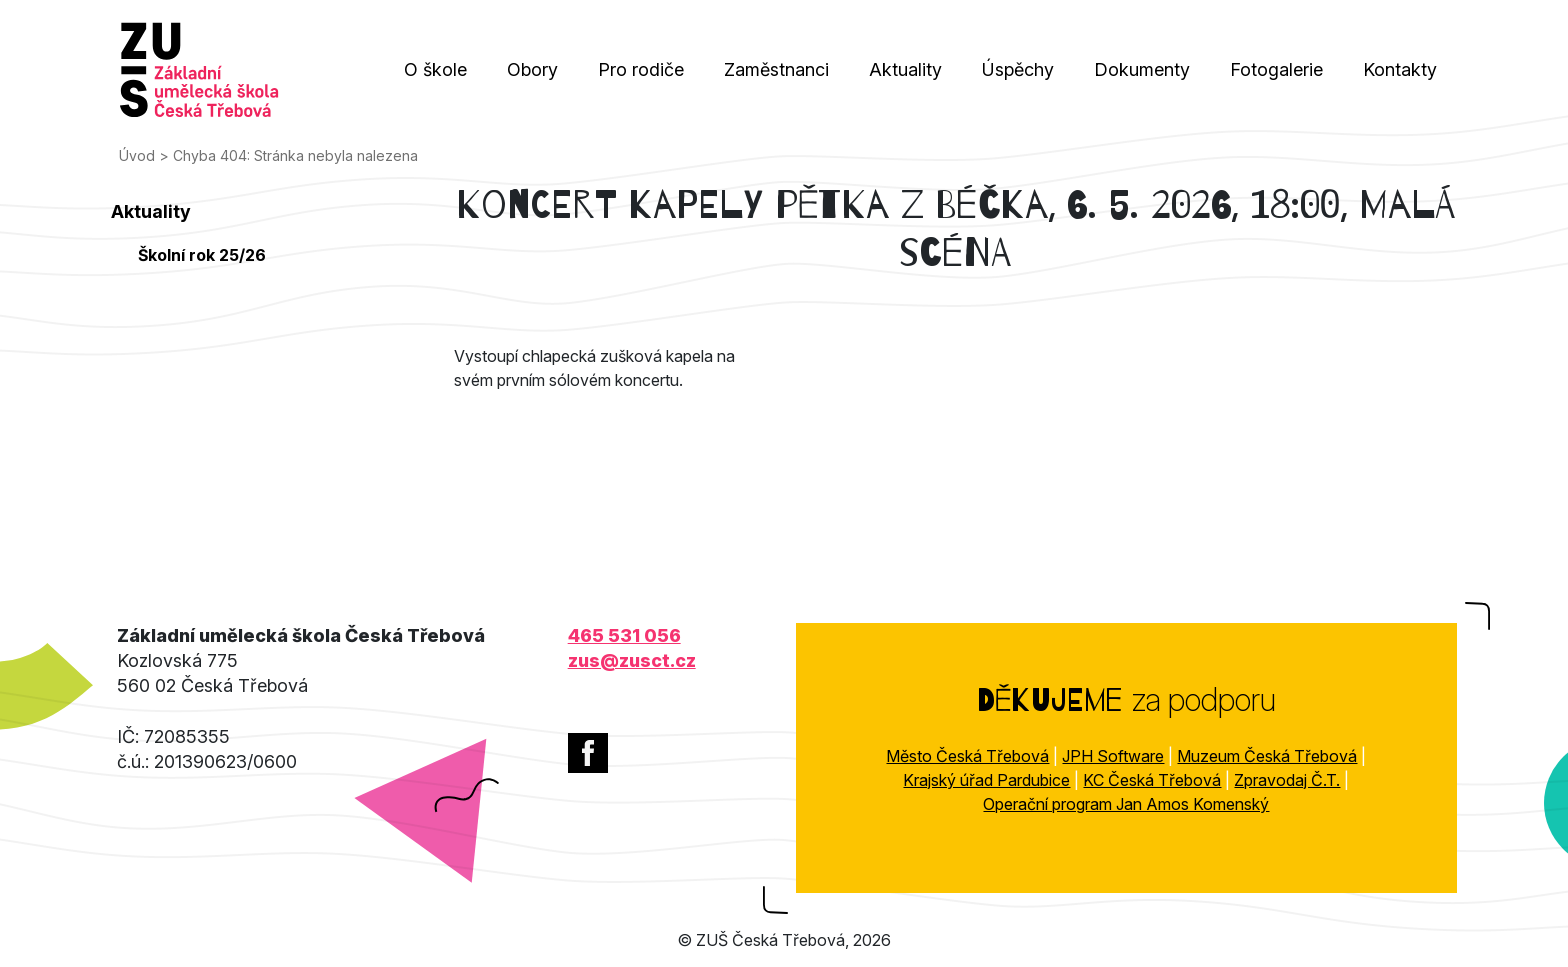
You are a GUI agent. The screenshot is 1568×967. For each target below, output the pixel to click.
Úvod (137, 155)
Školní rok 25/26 (202, 255)
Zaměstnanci (776, 69)
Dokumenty (1142, 69)
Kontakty (1400, 69)
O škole (435, 69)
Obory (532, 69)
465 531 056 (624, 635)
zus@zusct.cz (632, 660)
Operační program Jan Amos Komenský (1126, 804)
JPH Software (1113, 756)
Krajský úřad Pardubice (986, 780)
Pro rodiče (641, 69)
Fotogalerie (1276, 69)
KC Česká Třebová (1152, 780)
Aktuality (905, 69)
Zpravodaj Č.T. (1287, 780)
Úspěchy (1018, 69)
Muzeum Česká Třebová (1267, 756)
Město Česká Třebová (967, 756)
